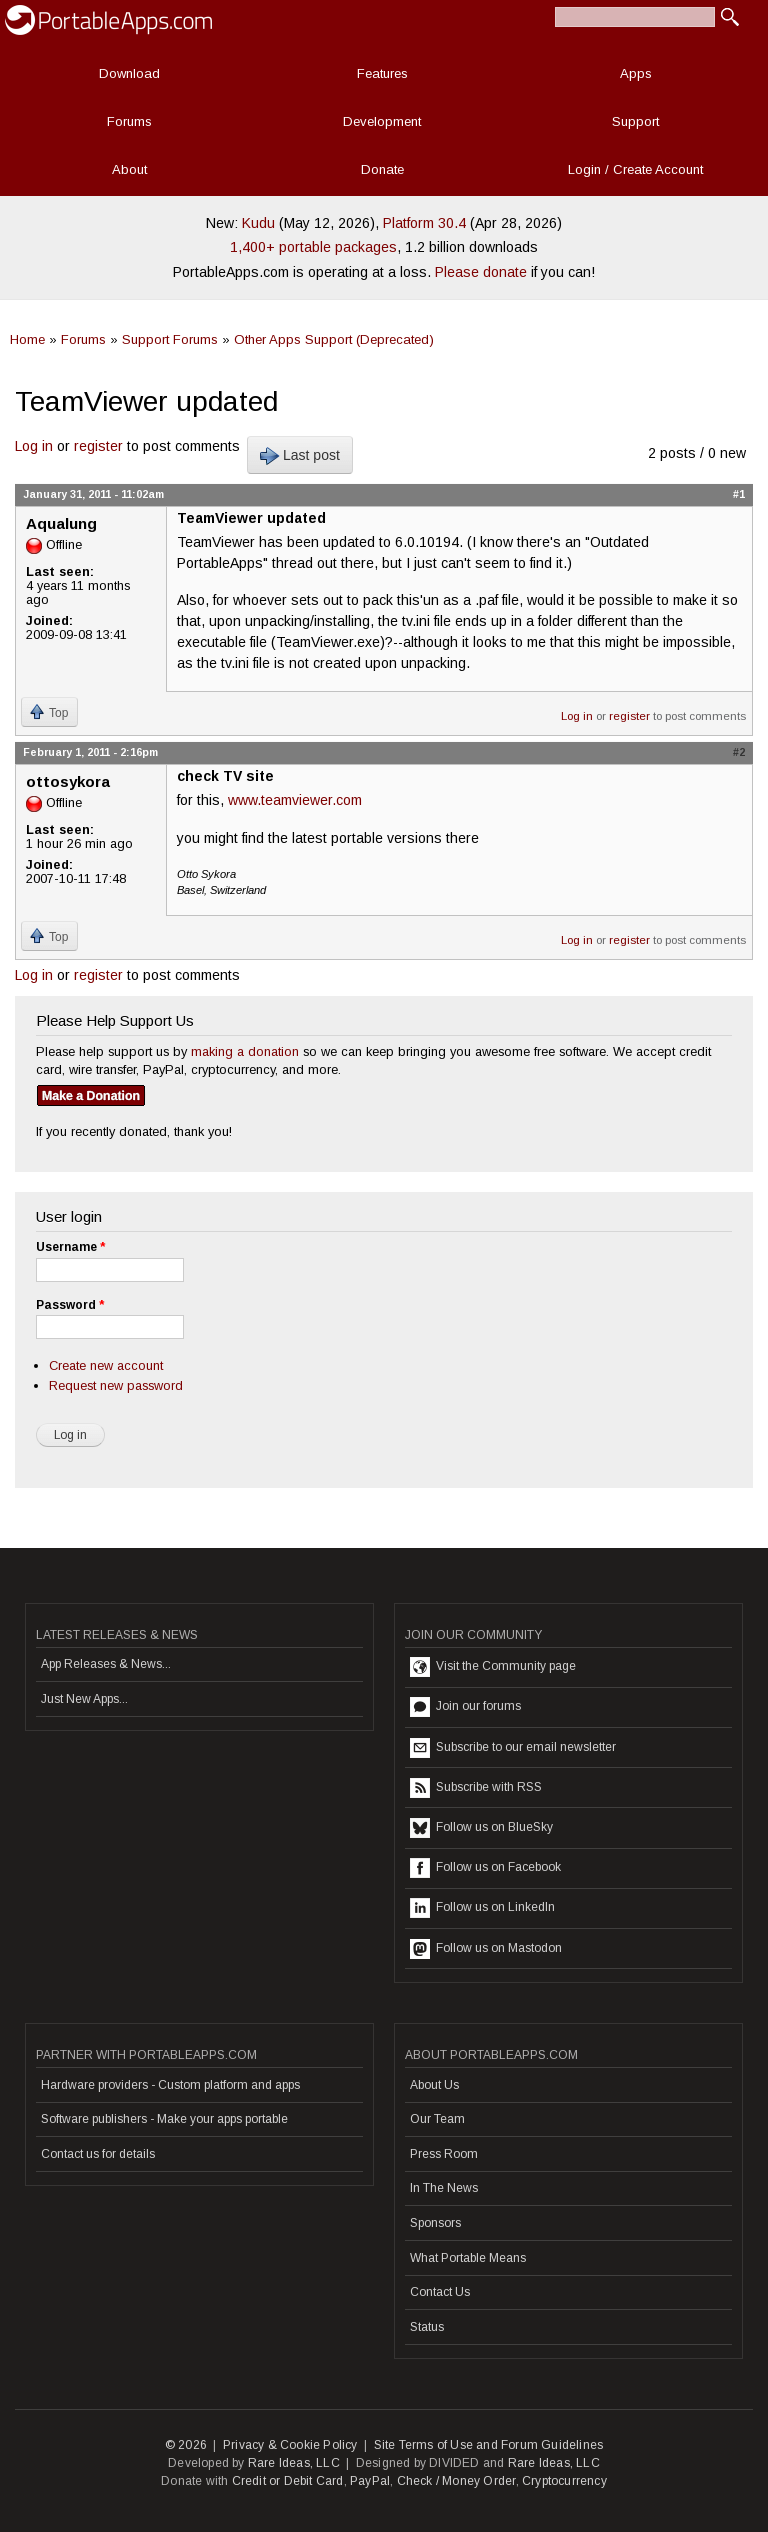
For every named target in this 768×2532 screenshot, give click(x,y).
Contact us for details (98, 2154)
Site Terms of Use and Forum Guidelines (489, 2445)
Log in (34, 446)
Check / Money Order (456, 2481)
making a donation (245, 1051)
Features (382, 73)
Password (70, 1305)
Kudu (258, 223)
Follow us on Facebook (485, 1868)
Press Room (444, 2154)
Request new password (116, 1385)
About (129, 169)
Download (129, 73)
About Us (434, 2085)
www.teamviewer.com (295, 800)
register (98, 446)
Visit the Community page (493, 1667)
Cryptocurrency (564, 2481)
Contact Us (440, 2292)
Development (382, 121)
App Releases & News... (106, 1664)
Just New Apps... (84, 1699)
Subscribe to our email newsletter (513, 1748)
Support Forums (170, 339)
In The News (444, 2188)
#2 (739, 752)
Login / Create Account (635, 169)
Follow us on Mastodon (486, 1949)
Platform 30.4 (424, 223)
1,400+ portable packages (313, 247)
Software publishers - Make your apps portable (164, 2119)
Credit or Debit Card (288, 2481)
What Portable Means (468, 2258)
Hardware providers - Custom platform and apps (170, 2085)
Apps (636, 73)
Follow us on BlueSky (481, 1828)
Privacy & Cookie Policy (290, 2445)
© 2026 (186, 2445)
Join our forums (465, 1707)
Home (27, 339)
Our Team (437, 2119)
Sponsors (435, 2223)
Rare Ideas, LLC (294, 2463)
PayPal (370, 2481)
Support (635, 121)
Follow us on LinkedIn (482, 1908)
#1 (739, 494)
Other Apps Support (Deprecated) (334, 339)
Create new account (106, 1365)
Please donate (481, 272)
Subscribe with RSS (476, 1788)
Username (70, 1247)
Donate (382, 169)
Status (427, 2327)
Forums (129, 121)
